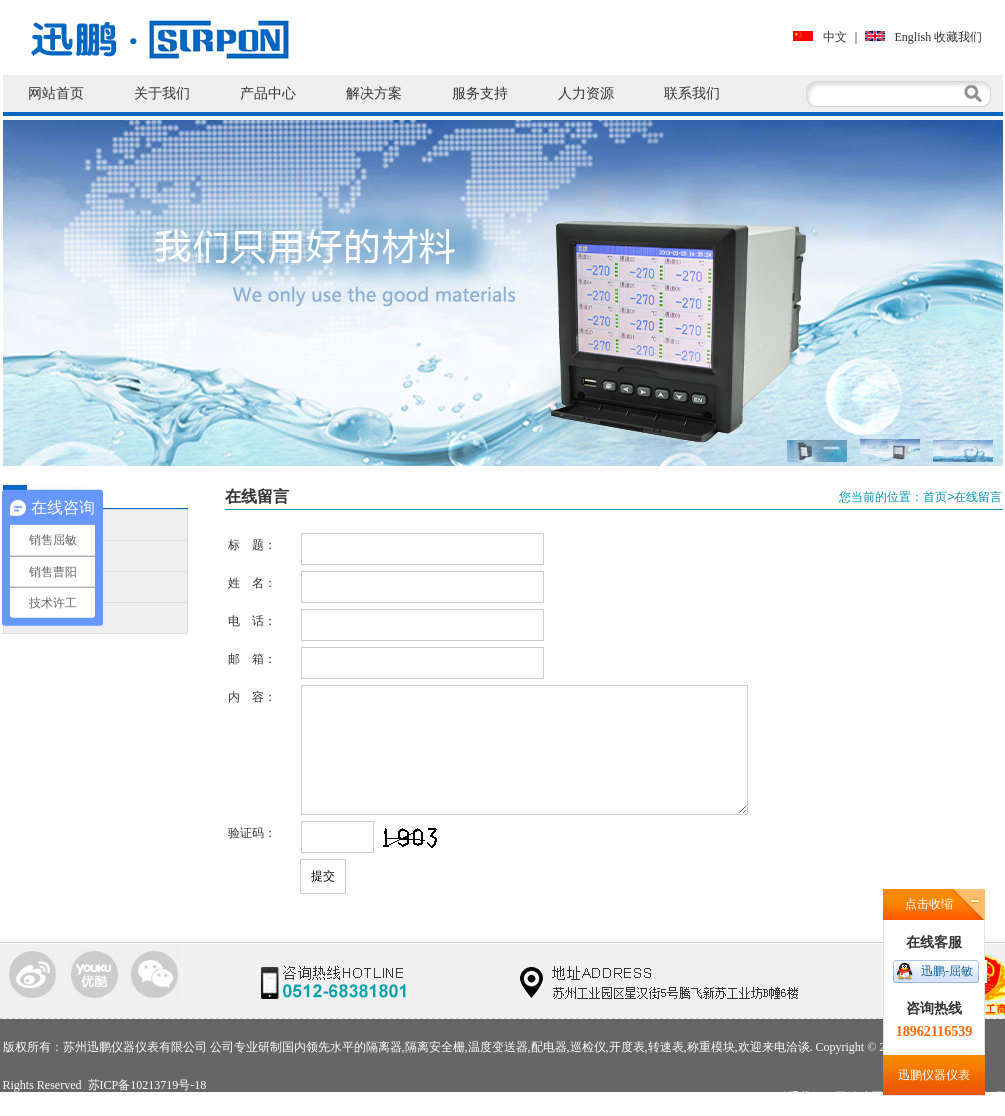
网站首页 (56, 93)
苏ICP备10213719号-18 (147, 1085)
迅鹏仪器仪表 (934, 1075)
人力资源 (586, 93)
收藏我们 (958, 37)
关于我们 (162, 93)
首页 (935, 497)
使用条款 (919, 1097)
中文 (820, 37)
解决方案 (374, 93)
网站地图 (859, 1097)
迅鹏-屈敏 (947, 971)
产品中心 (268, 93)
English (898, 37)
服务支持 (480, 93)
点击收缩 (929, 904)
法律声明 (979, 1097)
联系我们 (692, 93)
